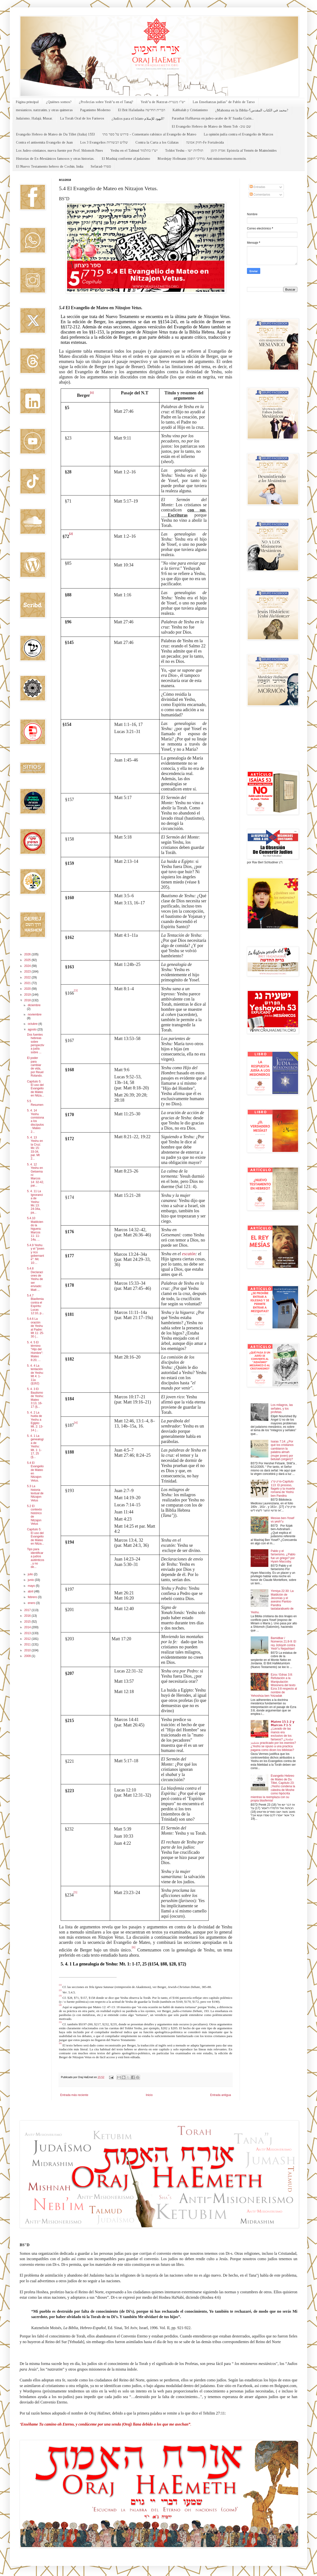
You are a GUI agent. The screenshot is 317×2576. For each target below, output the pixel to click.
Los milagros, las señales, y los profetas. (282, 1408)
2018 (28, 1000)
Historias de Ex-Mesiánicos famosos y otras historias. (55, 158)
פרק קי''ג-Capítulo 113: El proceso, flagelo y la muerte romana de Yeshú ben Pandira (283, 1488)
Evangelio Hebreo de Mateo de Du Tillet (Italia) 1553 (55, 134)
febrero (33, 1597)
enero (32, 1603)
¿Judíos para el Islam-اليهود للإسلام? (138, 118)
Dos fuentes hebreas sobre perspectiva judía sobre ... (35, 1043)
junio (31, 1580)
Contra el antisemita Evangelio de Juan (44, 142)
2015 (28, 1621)
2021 (28, 983)
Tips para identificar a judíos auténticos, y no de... (35, 1558)
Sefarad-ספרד (101, 166)
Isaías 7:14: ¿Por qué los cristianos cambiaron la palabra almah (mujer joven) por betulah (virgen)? (282, 1450)
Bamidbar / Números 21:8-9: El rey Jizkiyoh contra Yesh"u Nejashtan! (283, 1643)
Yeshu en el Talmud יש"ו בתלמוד (134, 150)
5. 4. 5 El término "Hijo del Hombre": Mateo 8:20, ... (35, 1351)
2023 (28, 971)
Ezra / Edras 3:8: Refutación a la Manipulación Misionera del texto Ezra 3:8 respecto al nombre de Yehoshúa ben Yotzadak (274, 1685)
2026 (28, 954)
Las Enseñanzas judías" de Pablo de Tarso (224, 102)
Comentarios (260, 194)
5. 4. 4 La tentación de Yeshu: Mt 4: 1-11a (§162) (35, 1374)
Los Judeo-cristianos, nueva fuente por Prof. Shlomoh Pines (59, 150)
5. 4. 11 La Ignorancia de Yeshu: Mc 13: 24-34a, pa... (35, 1201)
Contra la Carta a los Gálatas (157, 142)
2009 (28, 1656)
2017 (28, 1610)
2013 (28, 1633)
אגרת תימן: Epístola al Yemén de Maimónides (244, 150)
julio (31, 1574)
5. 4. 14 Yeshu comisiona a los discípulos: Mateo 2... (35, 1121)
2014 (28, 1627)
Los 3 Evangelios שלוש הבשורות (104, 142)
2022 (28, 977)
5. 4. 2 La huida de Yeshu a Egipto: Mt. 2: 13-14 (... (35, 1421)
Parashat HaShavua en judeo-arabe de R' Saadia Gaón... (213, 118)
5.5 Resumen (35, 1102)
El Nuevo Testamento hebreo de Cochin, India (49, 166)
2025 (28, 960)
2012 (28, 1639)
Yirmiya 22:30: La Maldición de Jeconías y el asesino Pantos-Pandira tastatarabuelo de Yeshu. (272, 1601)
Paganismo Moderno (95, 110)
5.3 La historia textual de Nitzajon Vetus (35, 1493)
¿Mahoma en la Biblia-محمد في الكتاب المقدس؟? (251, 110)
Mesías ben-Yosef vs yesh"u (282, 1519)
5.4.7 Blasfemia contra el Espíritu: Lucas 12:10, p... (35, 1304)
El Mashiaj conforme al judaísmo (126, 158)
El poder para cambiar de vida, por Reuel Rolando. (35, 1066)
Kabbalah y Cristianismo (190, 110)
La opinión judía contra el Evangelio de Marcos (238, 134)
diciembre (34, 1005)
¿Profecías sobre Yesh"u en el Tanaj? (106, 102)
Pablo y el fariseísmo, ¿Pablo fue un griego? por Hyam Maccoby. (283, 1556)
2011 (28, 1644)
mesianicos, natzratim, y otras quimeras (44, 110)
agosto (32, 1029)
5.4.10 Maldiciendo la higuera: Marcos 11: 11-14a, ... (35, 1228)
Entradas (257, 187)
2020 (28, 988)
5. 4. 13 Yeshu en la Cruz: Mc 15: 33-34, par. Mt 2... (35, 1148)
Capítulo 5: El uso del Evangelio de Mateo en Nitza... (35, 1088)
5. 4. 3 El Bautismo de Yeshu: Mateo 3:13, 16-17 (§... (35, 1397)
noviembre (35, 1014)
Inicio (149, 2095)
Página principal (27, 102)
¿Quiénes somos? (59, 102)
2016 (28, 1615)
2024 (28, 966)
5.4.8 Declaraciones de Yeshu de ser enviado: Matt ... (35, 1279)
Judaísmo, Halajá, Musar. (34, 118)
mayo (32, 1586)
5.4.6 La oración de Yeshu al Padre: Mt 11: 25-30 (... (35, 1327)
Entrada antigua (220, 2095)
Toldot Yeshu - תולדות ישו (184, 150)
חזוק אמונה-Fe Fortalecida (205, 142)
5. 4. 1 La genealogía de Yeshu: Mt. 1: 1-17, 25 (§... (35, 1446)
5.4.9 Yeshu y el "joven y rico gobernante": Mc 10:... (35, 1254)
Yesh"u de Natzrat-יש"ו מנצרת (163, 102)
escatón (188, 1253)
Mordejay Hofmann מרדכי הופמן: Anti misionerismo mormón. (202, 158)
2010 (28, 1650)
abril (31, 1591)
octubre (33, 1024)
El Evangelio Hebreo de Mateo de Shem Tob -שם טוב (211, 126)
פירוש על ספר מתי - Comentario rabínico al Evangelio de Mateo (149, 134)
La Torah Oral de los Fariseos (82, 118)
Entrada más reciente (74, 2095)
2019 (28, 994)
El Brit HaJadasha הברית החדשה (141, 110)
